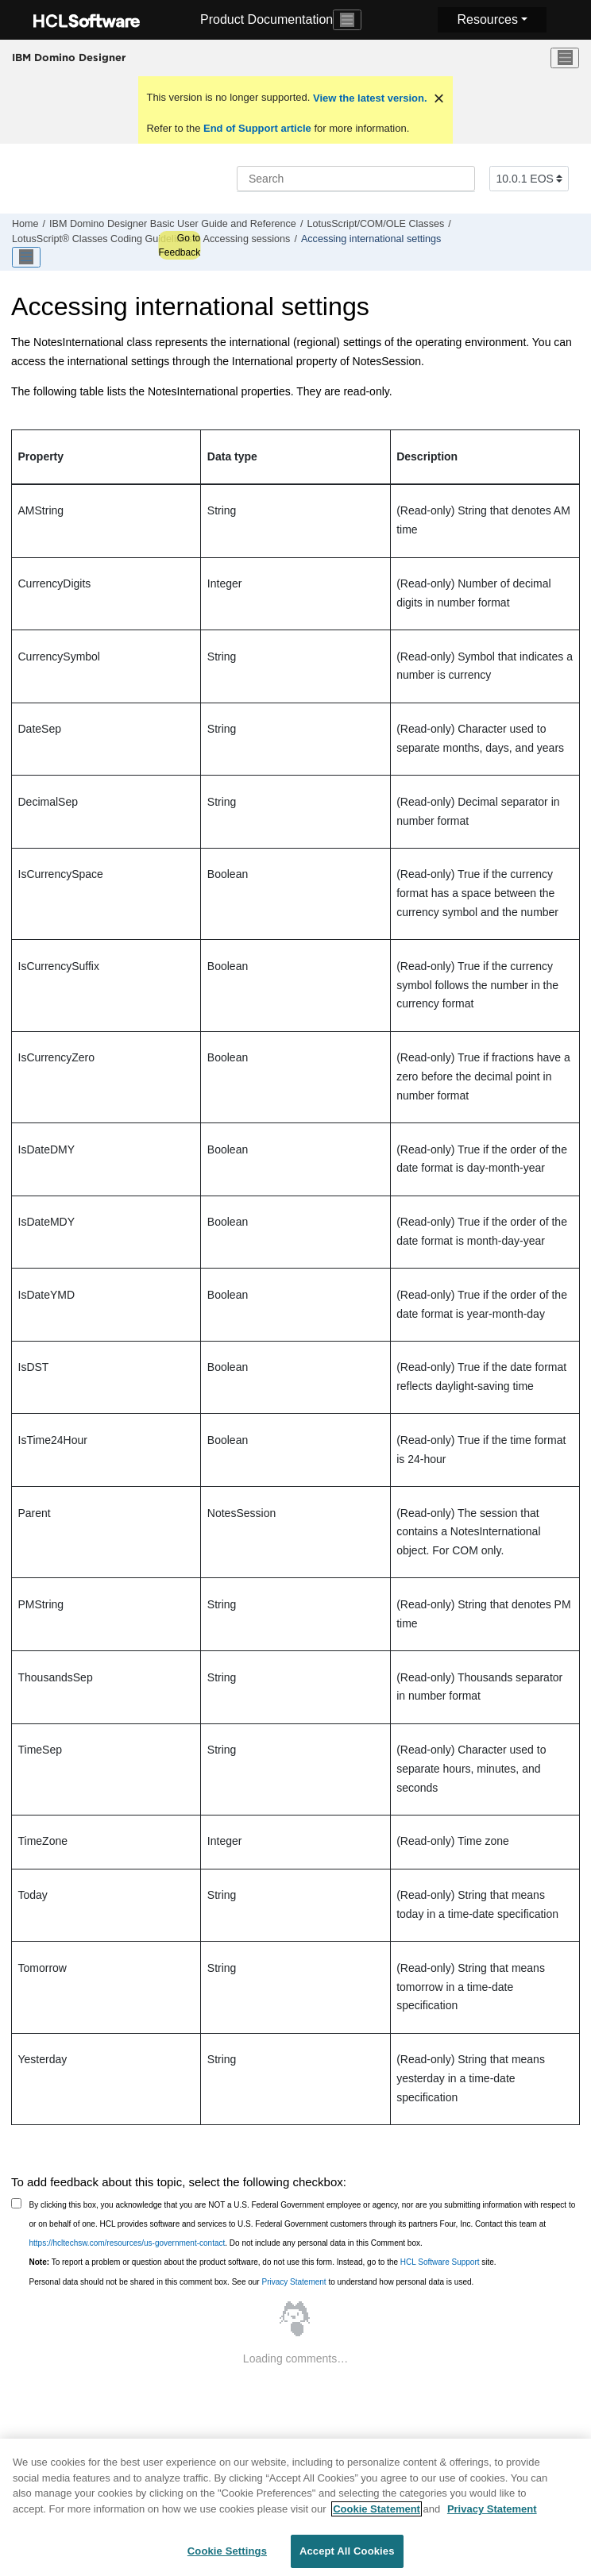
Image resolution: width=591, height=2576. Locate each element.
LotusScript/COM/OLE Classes (375, 223)
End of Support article (257, 128)
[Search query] (356, 178)
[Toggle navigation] (347, 20)
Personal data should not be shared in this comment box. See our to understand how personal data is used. (251, 2282)
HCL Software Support (440, 2262)
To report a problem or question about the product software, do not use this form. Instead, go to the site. (262, 2262)
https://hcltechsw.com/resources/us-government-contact (127, 2243)
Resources (487, 19)
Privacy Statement (293, 2282)
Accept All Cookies (347, 2559)
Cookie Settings (227, 2559)
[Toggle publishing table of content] (26, 257)
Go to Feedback (179, 245)
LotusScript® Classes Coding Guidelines (102, 239)
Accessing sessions (246, 239)
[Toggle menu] (564, 58)
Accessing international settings (371, 239)
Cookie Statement (376, 2516)
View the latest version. (368, 98)
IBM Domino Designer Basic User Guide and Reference (172, 223)
